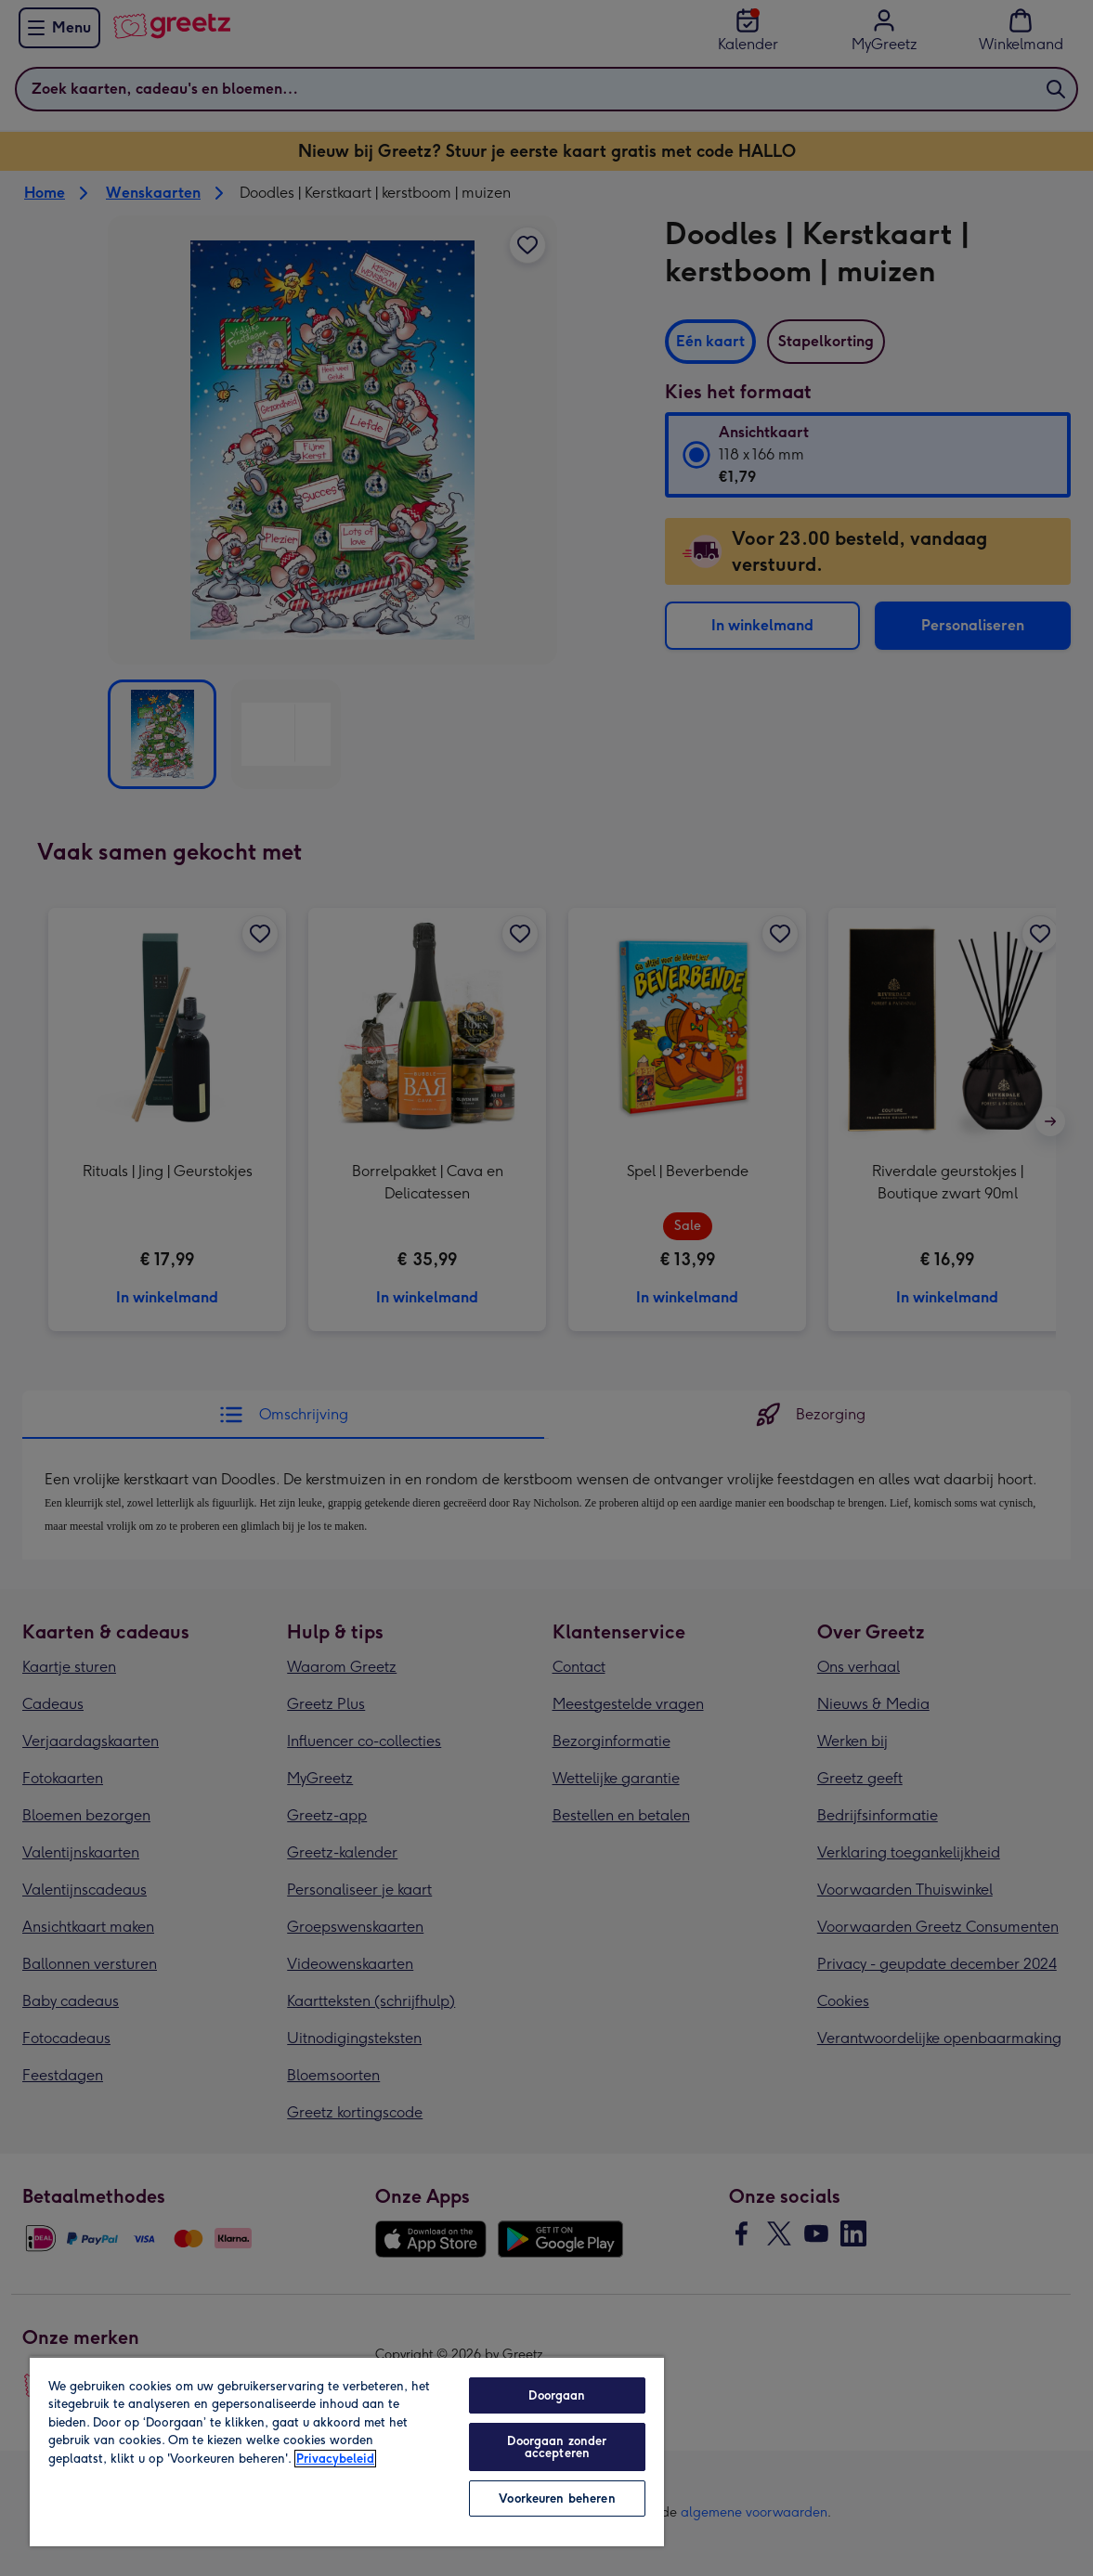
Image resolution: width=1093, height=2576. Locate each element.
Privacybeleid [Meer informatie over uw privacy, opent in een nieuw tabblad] (335, 2459)
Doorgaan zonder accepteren (556, 2447)
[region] (347, 2451)
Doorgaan (556, 2395)
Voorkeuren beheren (557, 2498)
